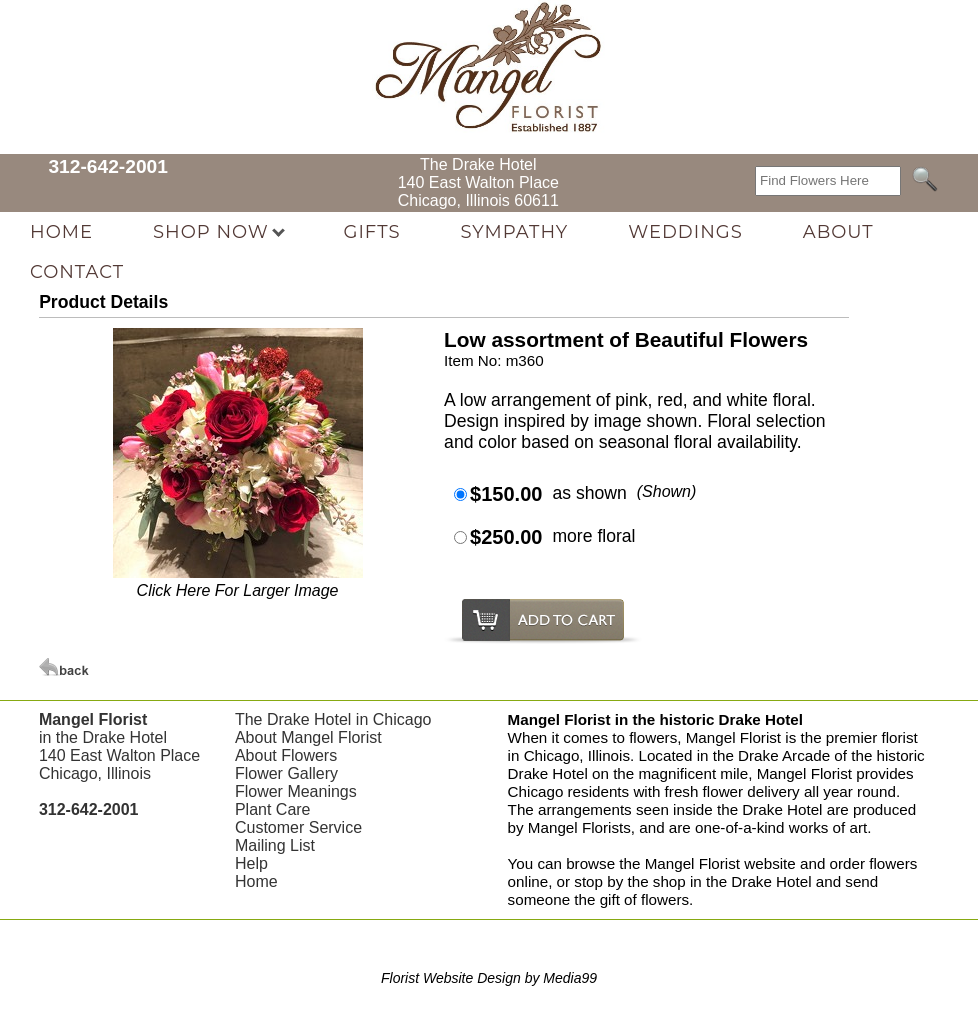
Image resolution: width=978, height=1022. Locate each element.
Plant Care (273, 809)
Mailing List (275, 845)
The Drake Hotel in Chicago (333, 719)
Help (251, 863)
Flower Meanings (296, 791)
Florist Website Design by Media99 (489, 978)
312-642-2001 (108, 166)
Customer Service (298, 827)
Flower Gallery (286, 773)
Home (256, 881)
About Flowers (286, 755)
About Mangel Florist (308, 737)
